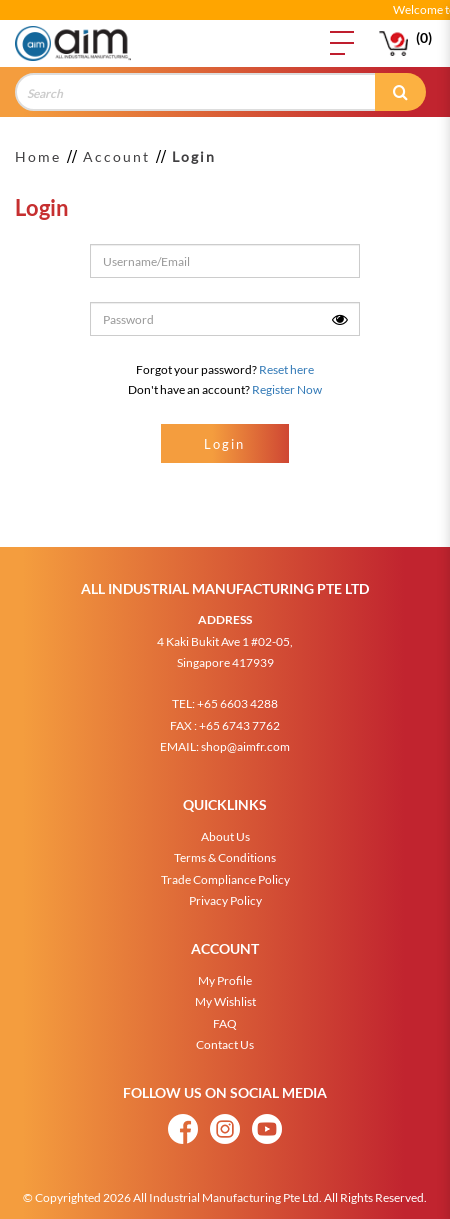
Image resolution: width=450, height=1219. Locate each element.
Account (116, 156)
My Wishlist (225, 992)
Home (38, 156)
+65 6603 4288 (237, 694)
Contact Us (225, 1035)
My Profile (225, 971)
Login (194, 156)
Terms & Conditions (225, 848)
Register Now (287, 389)
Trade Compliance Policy (225, 870)
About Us (225, 827)
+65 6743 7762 (239, 716)
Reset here (286, 369)
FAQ (225, 1014)
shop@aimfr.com (245, 737)
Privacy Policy (225, 891)
